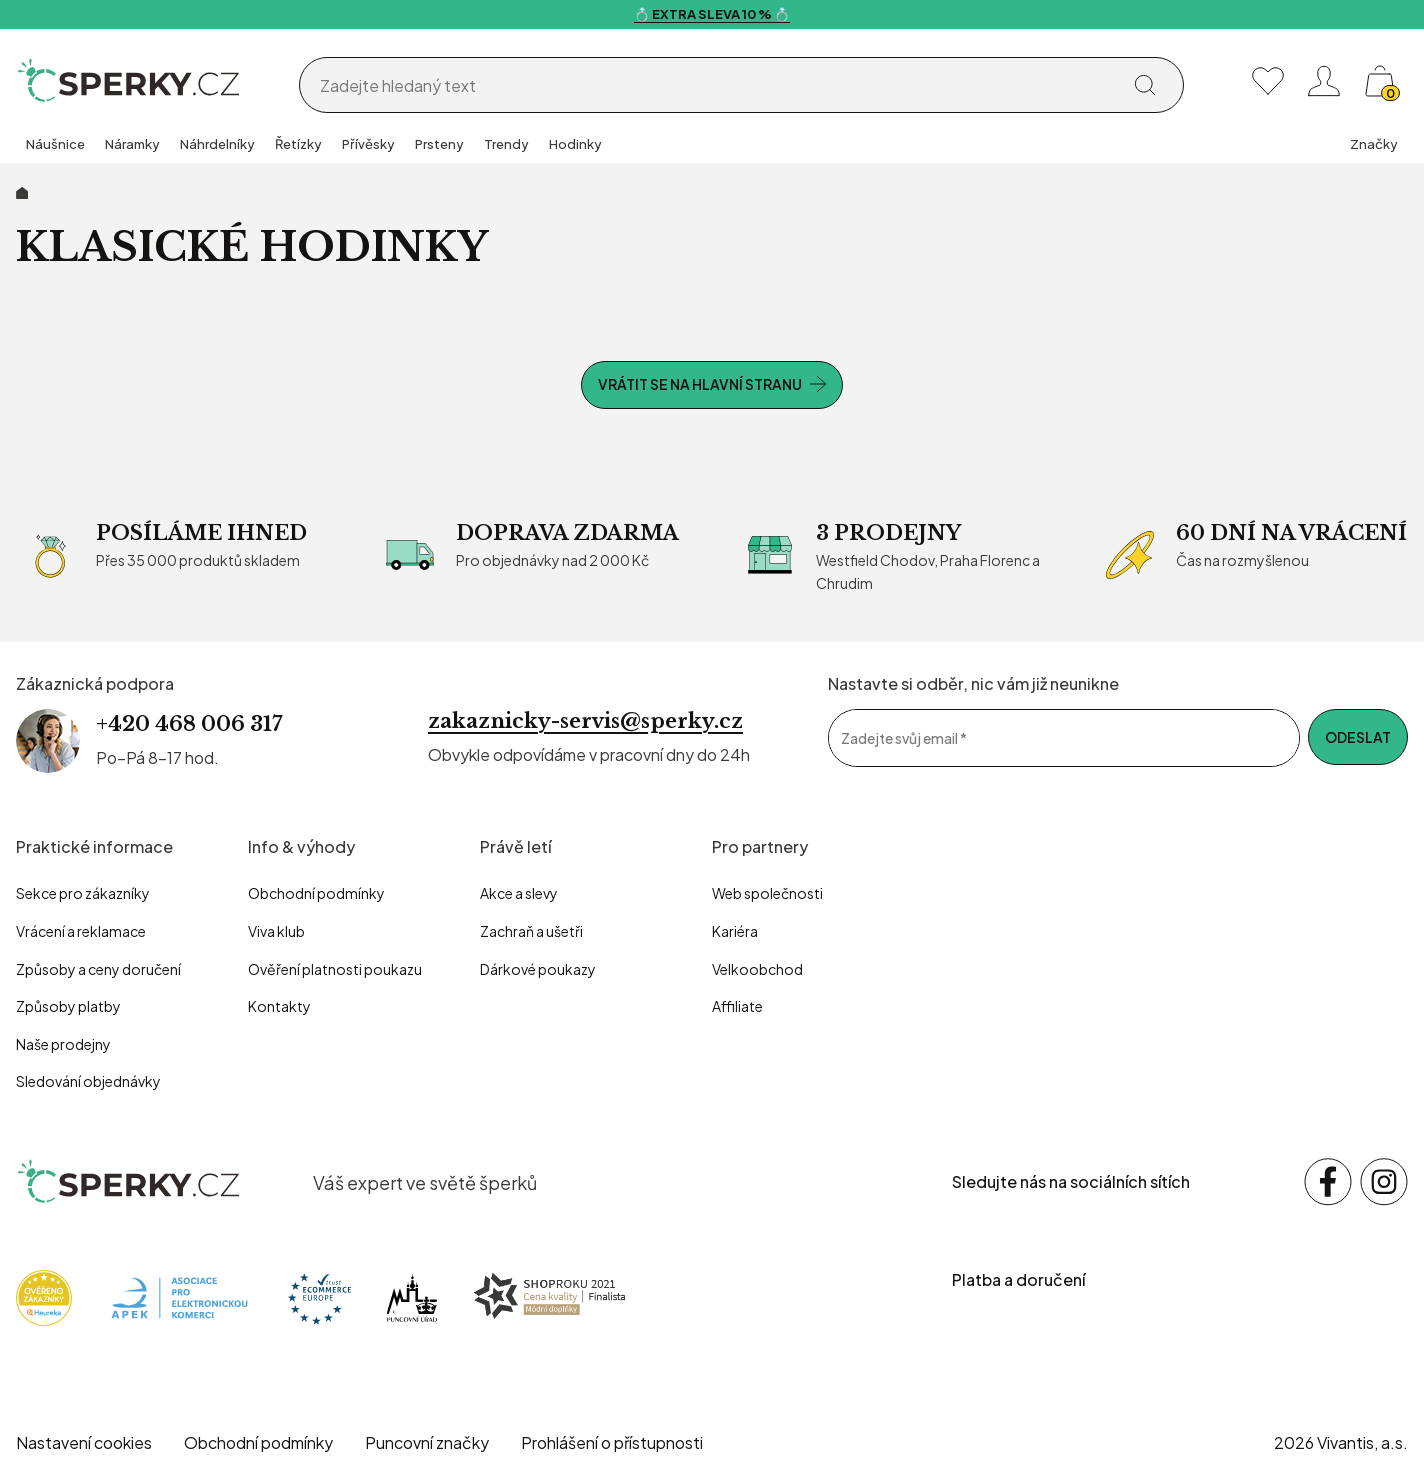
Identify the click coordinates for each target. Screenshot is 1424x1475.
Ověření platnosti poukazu (335, 969)
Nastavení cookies (84, 1442)
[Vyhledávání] (715, 86)
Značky (1374, 144)
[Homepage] (129, 81)
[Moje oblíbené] (1268, 81)
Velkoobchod (757, 969)
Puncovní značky (427, 1442)
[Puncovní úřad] (412, 1295)
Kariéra (735, 931)
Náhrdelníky (217, 144)
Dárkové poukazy (538, 969)
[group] (55, 146)
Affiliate (737, 1006)
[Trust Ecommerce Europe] (319, 1295)
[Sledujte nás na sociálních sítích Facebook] (1328, 1182)
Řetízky (298, 144)
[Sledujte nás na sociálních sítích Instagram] (1384, 1182)
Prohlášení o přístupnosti (612, 1442)
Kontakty (279, 1006)
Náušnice (55, 144)
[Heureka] (44, 1295)
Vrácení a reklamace (81, 931)
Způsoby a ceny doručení (98, 969)
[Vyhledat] (1145, 85)
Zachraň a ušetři (531, 931)
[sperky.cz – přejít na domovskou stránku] (129, 1182)
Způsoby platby (68, 1006)
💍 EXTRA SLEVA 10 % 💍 (712, 14)
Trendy (506, 144)
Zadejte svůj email (904, 738)
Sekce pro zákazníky (83, 893)
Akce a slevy (519, 893)
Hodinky (575, 144)
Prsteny (439, 144)
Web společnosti (767, 893)
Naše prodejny (63, 1044)
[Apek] (179, 1295)
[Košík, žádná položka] (1380, 81)
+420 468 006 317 (189, 724)
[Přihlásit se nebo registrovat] (1324, 81)
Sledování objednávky (88, 1081)
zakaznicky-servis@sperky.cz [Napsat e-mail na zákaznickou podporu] (585, 721)
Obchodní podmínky (316, 893)
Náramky (132, 144)
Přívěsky (368, 144)
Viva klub (276, 931)
